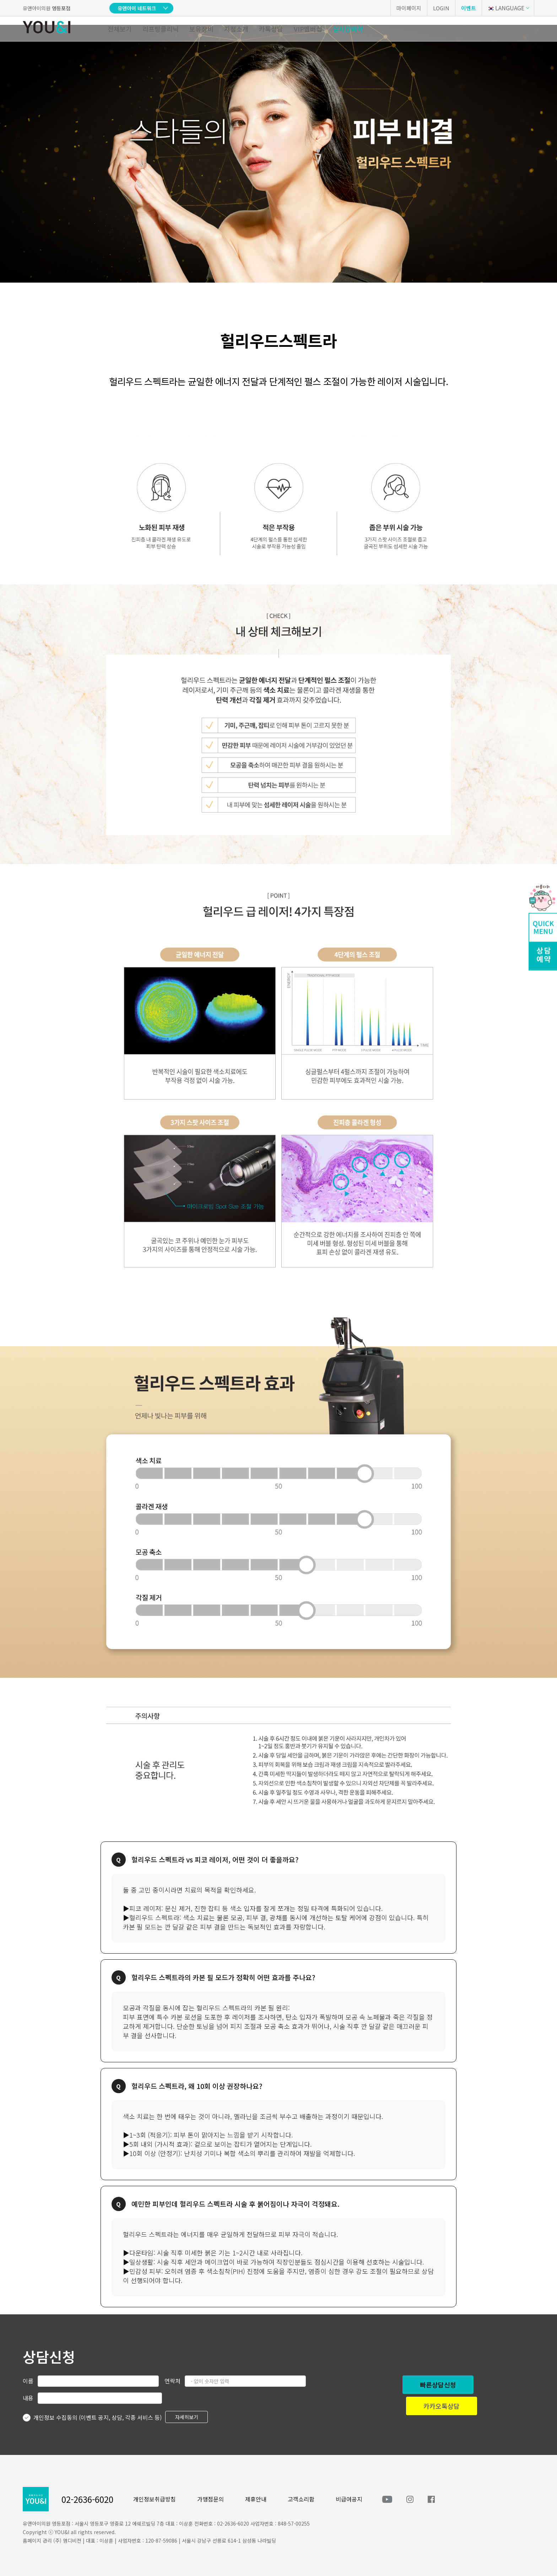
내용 (28, 2398)
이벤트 (468, 8)
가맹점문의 (210, 2499)
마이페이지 (408, 8)
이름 (28, 2380)
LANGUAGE (505, 8)
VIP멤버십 (308, 28)
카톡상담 (271, 28)
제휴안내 (255, 2499)
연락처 (172, 2380)
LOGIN (441, 8)
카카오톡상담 (441, 2406)
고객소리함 (301, 2499)
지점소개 (236, 28)
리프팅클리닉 (160, 28)
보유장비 (201, 28)
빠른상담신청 (438, 2384)
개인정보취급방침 (154, 2499)
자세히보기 (186, 2417)
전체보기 (120, 28)
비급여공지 (349, 2499)
